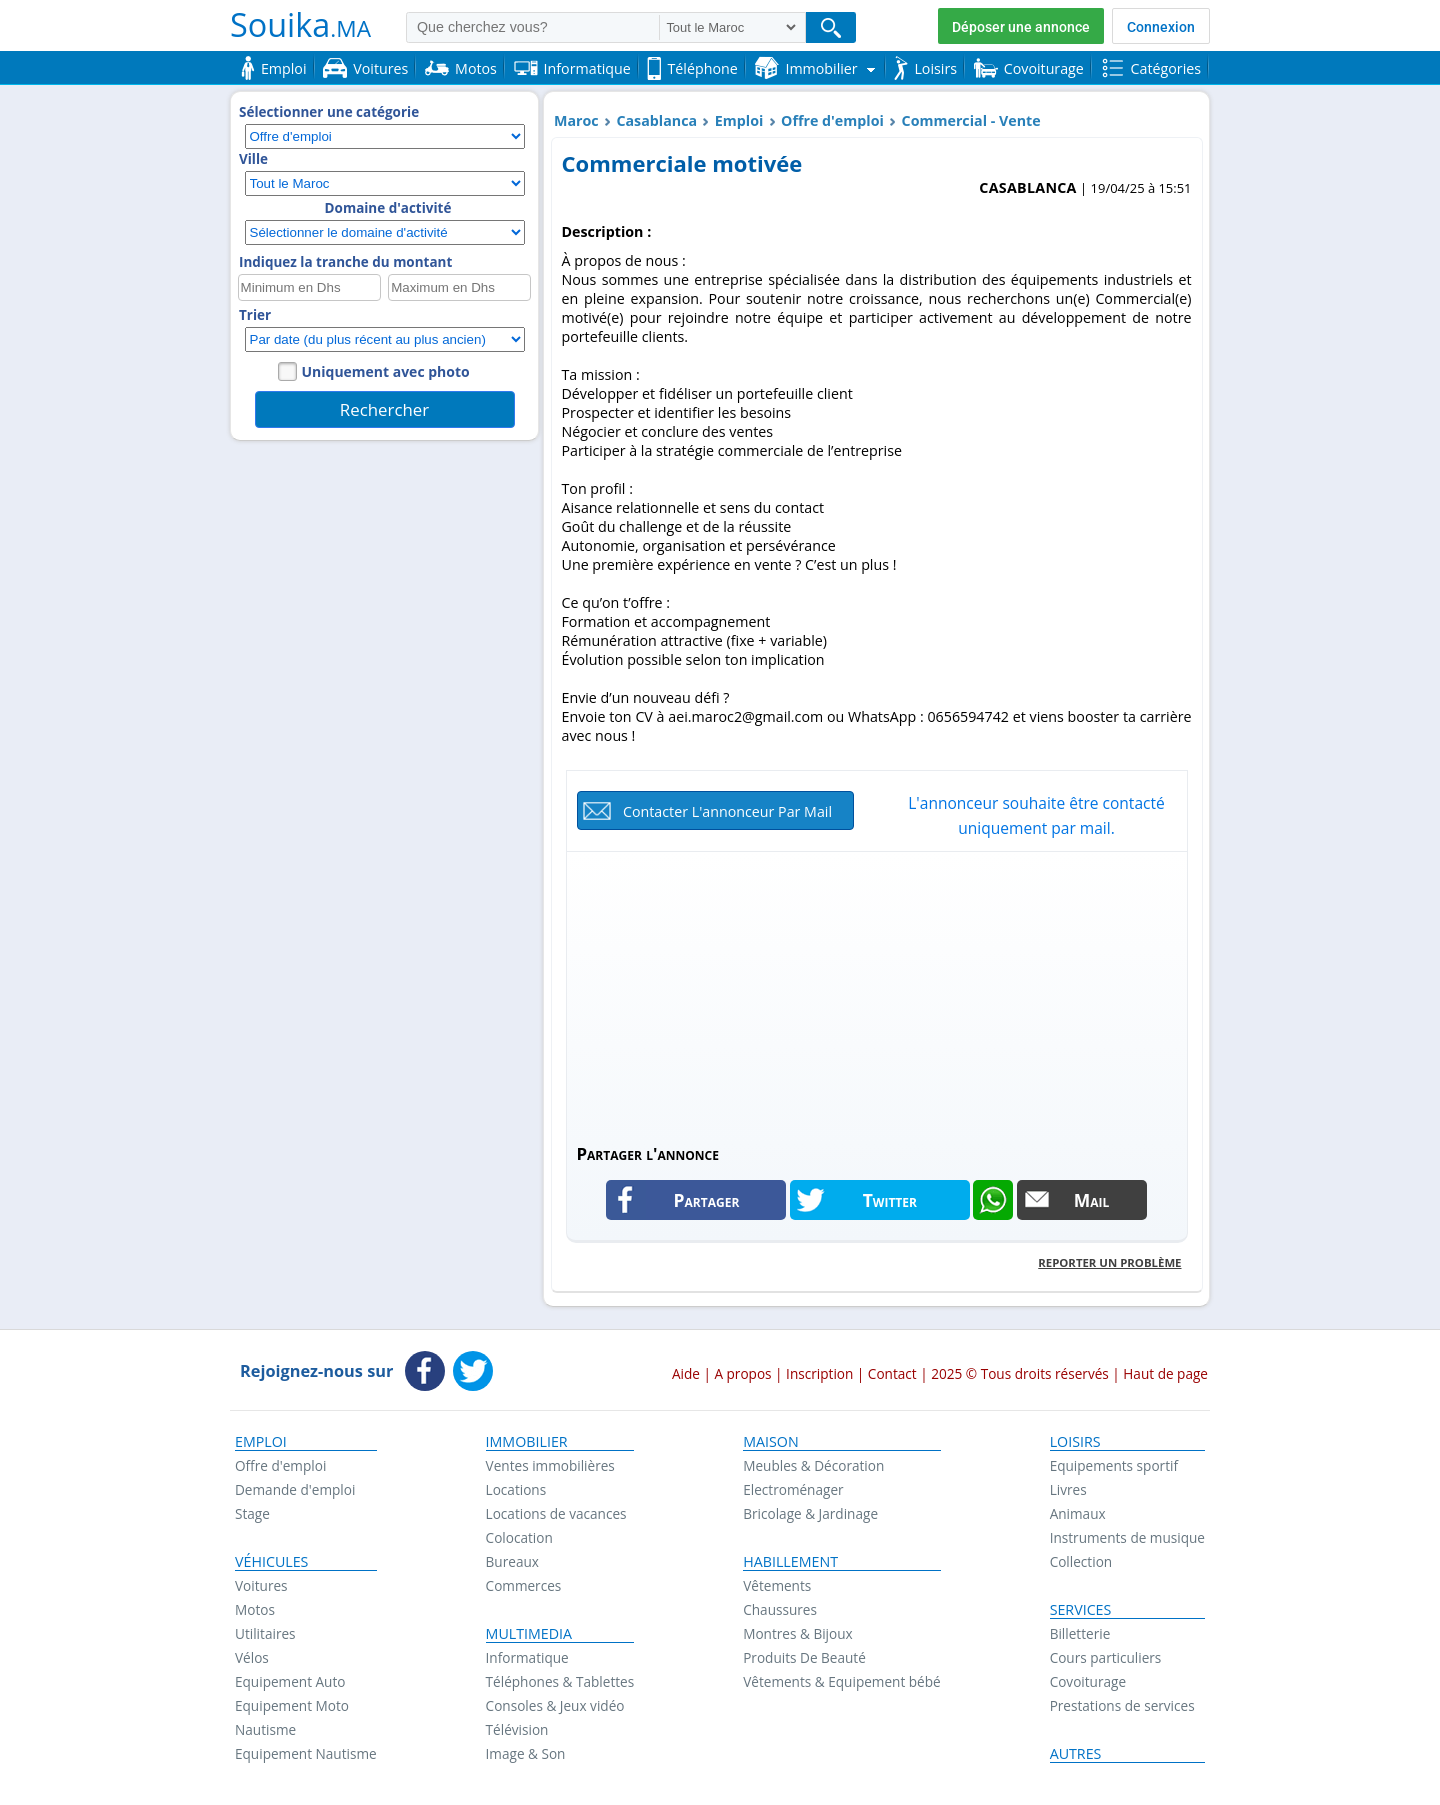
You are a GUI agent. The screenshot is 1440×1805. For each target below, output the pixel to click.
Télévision (517, 1729)
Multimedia (529, 1634)
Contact (892, 1373)
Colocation (519, 1537)
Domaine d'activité (388, 208)
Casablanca (656, 120)
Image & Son (526, 1753)
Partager (707, 1200)
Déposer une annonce (1021, 27)
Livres (1068, 1489)
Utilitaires (265, 1633)
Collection (1081, 1561)
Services (1081, 1610)
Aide (686, 1373)
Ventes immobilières (550, 1465)
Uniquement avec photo (386, 371)
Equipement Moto (292, 1705)
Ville (253, 159)
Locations (516, 1489)
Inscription (819, 1373)
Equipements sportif (1114, 1465)
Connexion (1161, 27)
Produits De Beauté (804, 1657)
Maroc (576, 120)
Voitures (261, 1585)
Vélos (252, 1657)
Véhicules (271, 1562)
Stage (252, 1513)
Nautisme (265, 1729)
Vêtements (777, 1585)
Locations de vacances (556, 1513)
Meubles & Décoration (813, 1465)
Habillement (790, 1562)
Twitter (890, 1200)
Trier (255, 315)
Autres (1076, 1754)
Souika (300, 24)
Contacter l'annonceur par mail (727, 811)
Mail (1092, 1200)
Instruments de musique (1127, 1537)
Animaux (1078, 1513)
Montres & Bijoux (798, 1633)
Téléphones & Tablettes (560, 1681)
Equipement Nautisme (306, 1753)
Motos (255, 1609)
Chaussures (780, 1609)
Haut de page (1165, 1373)
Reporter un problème (1109, 1262)
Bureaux (512, 1561)
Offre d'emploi (832, 120)
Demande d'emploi (295, 1489)
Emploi (739, 120)
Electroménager (793, 1489)
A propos (742, 1373)
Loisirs (1075, 1442)
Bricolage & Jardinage (810, 1513)
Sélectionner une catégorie (329, 112)
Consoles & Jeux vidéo (555, 1705)
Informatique (527, 1657)
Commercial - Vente (971, 120)
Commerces (524, 1585)
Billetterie (1080, 1633)
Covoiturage (1088, 1681)
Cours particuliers (1106, 1657)
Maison (770, 1442)
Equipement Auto (290, 1681)
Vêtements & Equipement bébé (841, 1681)
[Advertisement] (877, 997)
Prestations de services (1122, 1705)
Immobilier (527, 1442)
